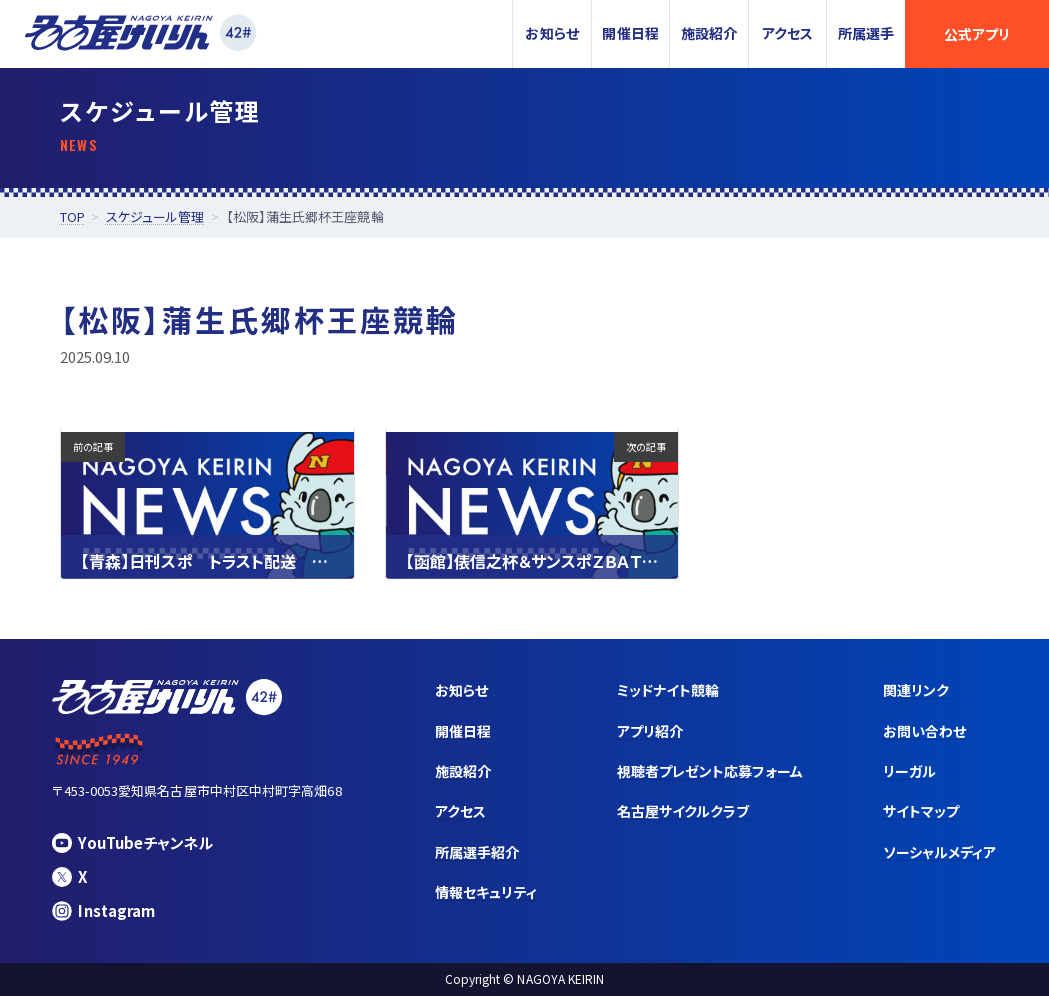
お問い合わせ (924, 731)
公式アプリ (977, 34)
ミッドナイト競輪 (668, 690)
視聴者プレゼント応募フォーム (710, 771)
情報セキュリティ (486, 892)
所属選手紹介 (477, 852)
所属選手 (866, 33)
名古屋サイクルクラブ (683, 811)
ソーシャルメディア (940, 852)
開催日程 (630, 33)
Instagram (103, 910)
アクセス (787, 33)
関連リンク (916, 690)
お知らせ (551, 33)
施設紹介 (709, 33)
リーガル (909, 771)
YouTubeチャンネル (132, 842)
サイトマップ (921, 811)
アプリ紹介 (650, 731)
